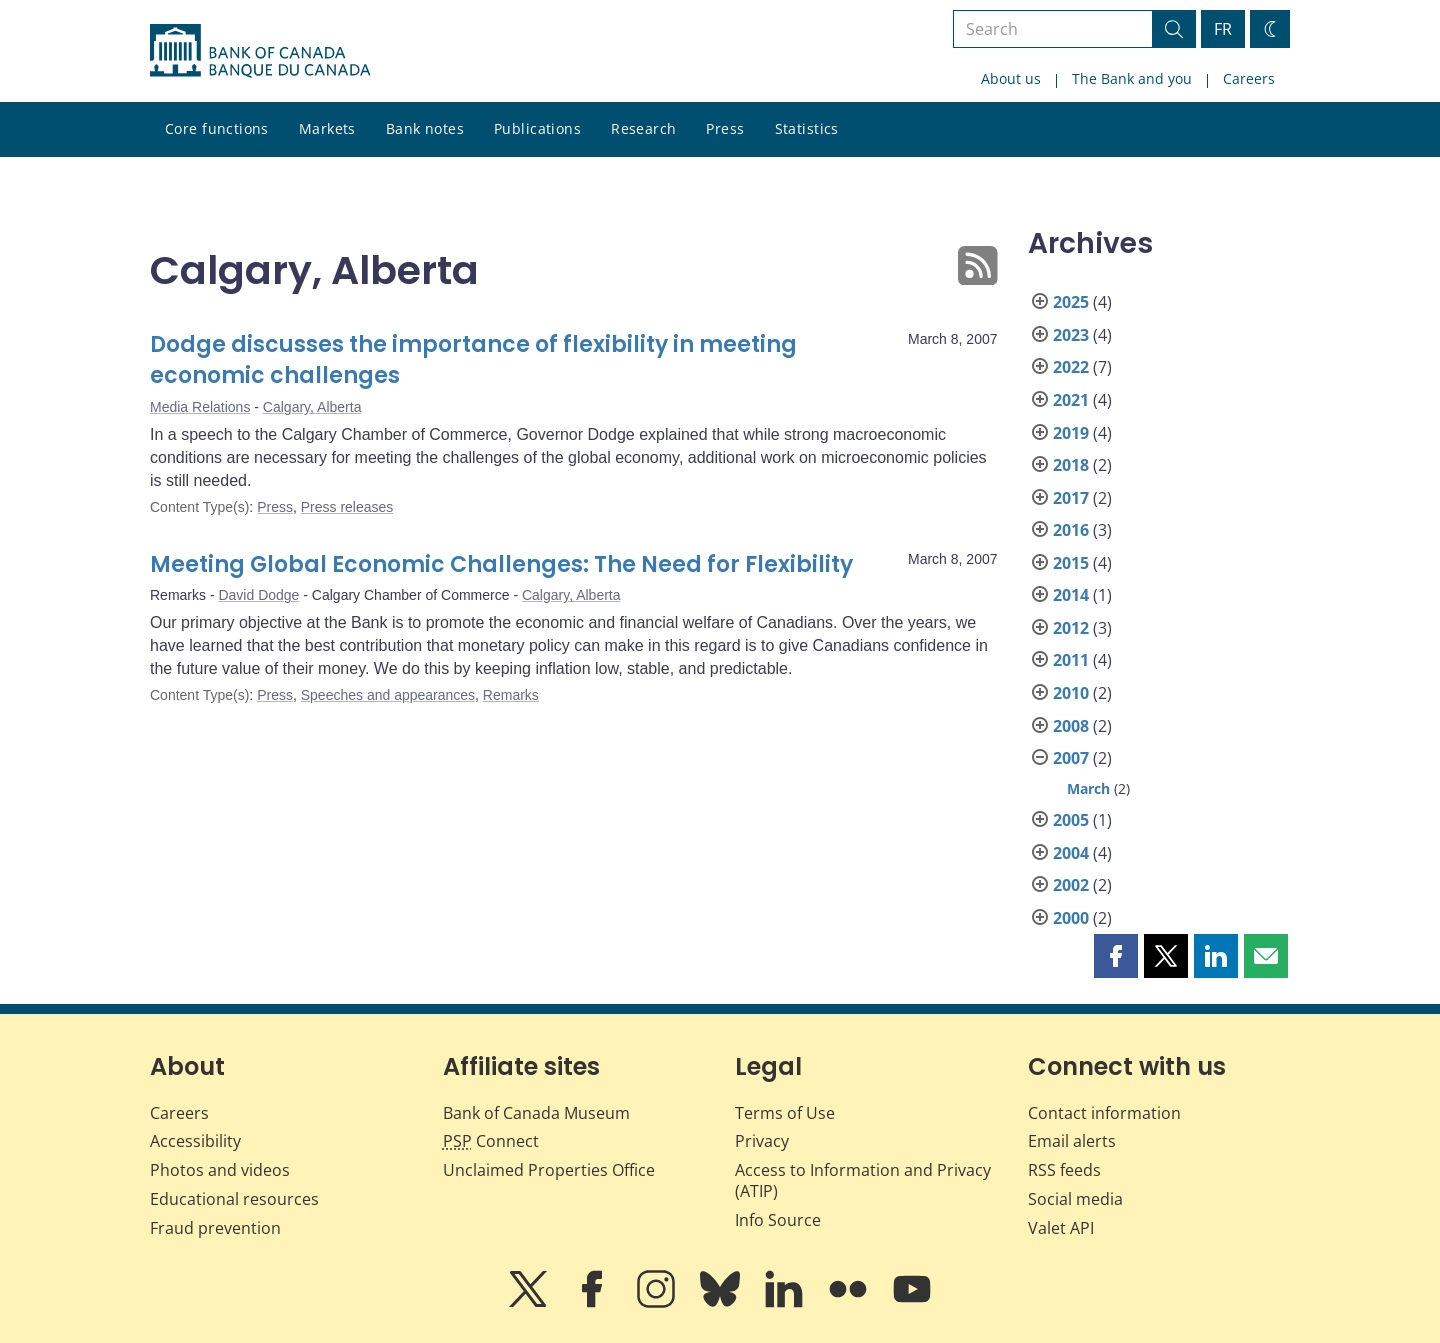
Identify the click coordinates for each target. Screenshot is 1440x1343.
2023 (1071, 335)
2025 (1071, 302)
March (1088, 788)
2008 (1071, 726)
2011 (1071, 660)
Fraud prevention (215, 1228)
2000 (1071, 918)
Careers (1249, 78)
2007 (1071, 758)
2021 (1071, 400)
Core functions (217, 128)
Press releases (347, 507)
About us (1011, 78)
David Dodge (258, 595)
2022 (1071, 367)
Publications (537, 128)
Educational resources (234, 1199)
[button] (1116, 956)
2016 (1071, 530)
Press (725, 128)
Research (643, 128)
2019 (1071, 433)
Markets (327, 128)
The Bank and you (1132, 78)
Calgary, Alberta (312, 407)
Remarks (511, 695)
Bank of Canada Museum (536, 1113)
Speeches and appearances (388, 695)
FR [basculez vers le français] (1223, 29)
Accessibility (195, 1141)
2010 (1071, 693)
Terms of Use (785, 1113)
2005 (1071, 820)
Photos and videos (220, 1170)
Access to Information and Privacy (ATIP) (863, 1180)
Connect (491, 1141)
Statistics (807, 128)
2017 (1071, 498)
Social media (1075, 1199)
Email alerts (1072, 1141)
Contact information (1104, 1113)
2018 (1071, 465)
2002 (1071, 885)
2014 (1071, 595)
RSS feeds (1064, 1170)
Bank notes (425, 128)
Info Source (778, 1220)
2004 (1071, 853)
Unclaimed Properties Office (549, 1170)
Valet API (1061, 1228)
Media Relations (200, 407)
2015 (1071, 563)
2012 (1071, 628)
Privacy (762, 1141)
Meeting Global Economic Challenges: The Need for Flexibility (501, 564)
